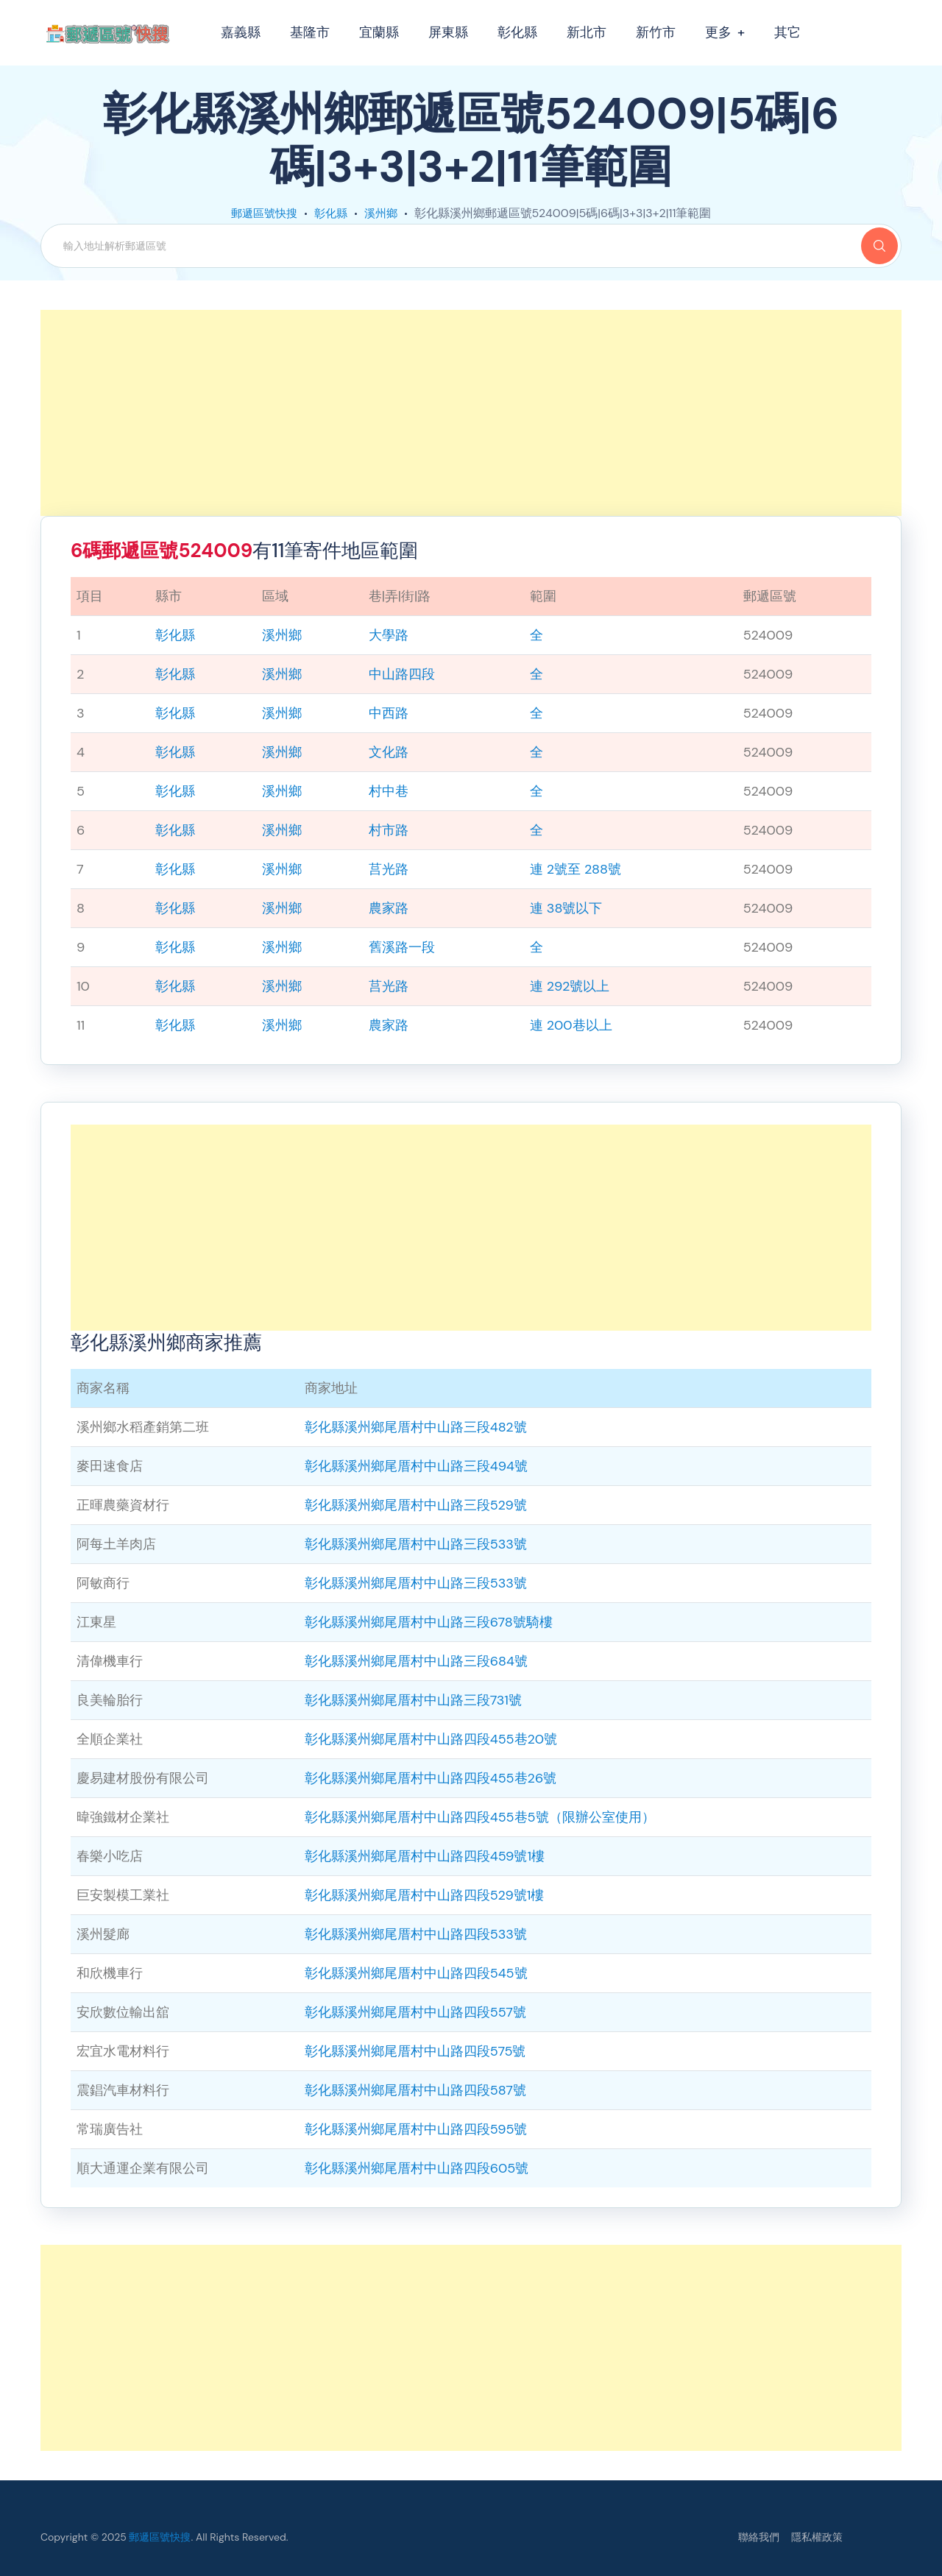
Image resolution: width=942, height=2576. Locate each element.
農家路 (388, 908)
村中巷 (388, 791)
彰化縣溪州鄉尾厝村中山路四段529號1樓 (425, 1895)
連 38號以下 (566, 908)
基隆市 (310, 32)
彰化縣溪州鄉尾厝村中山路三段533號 (416, 1544)
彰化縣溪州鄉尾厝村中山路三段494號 (416, 1466)
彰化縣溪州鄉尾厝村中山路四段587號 (415, 2090)
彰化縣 (517, 32)
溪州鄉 (384, 213)
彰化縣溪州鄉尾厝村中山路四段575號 (415, 2051)
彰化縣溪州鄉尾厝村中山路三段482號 (416, 1427)
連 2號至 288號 (575, 869)
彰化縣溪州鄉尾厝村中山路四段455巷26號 (431, 1778)
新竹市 (656, 32)
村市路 (388, 830)
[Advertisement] (471, 413)
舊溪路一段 (402, 947)
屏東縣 (448, 32)
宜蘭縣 (379, 32)
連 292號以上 (569, 986)
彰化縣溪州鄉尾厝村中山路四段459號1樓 (425, 1856)
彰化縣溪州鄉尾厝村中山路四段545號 (416, 1973)
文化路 (388, 752)
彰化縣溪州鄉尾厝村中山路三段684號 (416, 1661)
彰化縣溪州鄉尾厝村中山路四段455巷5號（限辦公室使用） (480, 1817)
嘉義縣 (241, 32)
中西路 (388, 713)
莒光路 (388, 869)
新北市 (586, 32)
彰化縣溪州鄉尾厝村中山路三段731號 (413, 1700)
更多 (718, 32)
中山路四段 (402, 674)
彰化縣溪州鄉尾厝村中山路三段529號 (416, 1505)
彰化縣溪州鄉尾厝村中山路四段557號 (415, 2012)
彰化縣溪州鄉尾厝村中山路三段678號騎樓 (429, 1622)
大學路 (388, 635)
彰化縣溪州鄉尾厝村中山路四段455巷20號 (431, 1739)
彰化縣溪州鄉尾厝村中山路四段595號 (416, 2129)
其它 (787, 32)
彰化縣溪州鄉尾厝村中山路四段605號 (417, 2168)
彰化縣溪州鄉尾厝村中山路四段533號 (416, 1934)
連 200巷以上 (571, 1025)
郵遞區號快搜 (262, 213)
